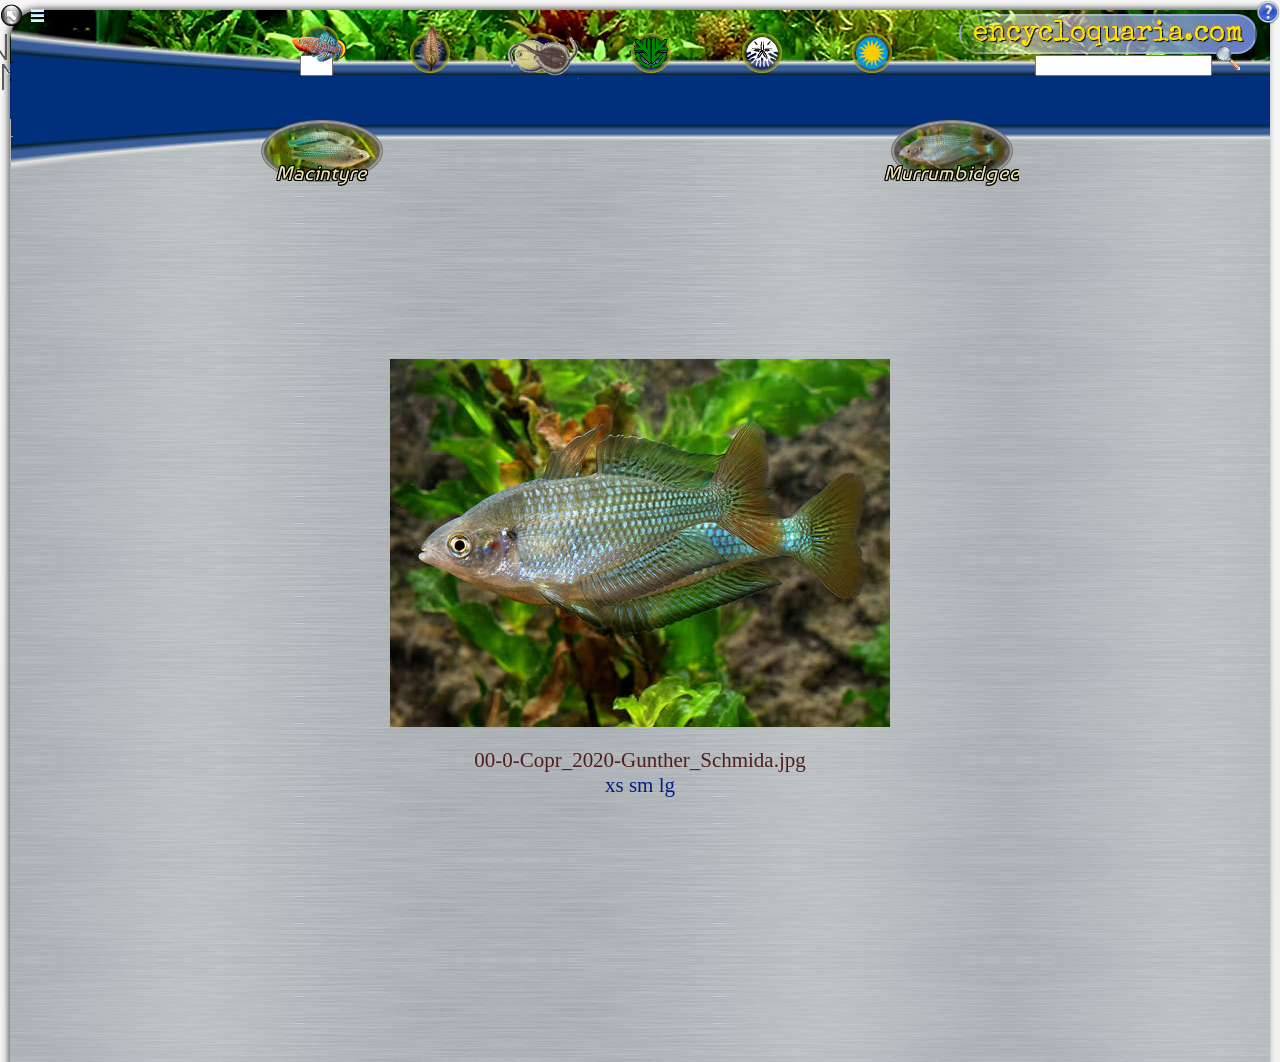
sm (641, 785)
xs (614, 785)
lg (667, 785)
